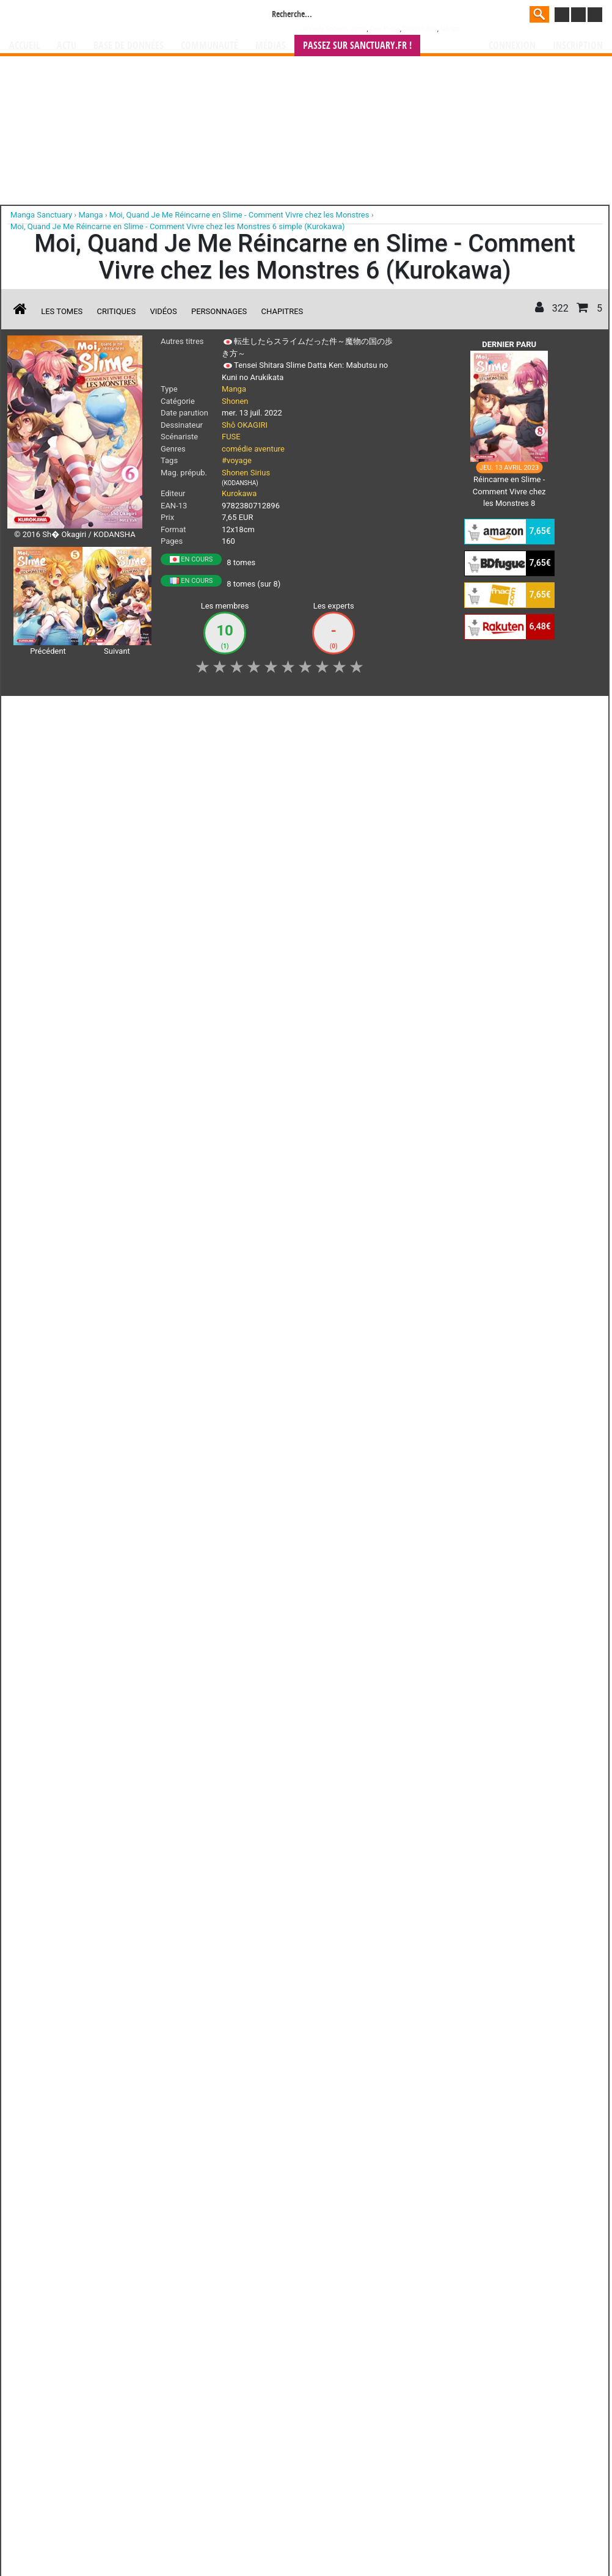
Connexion (512, 45)
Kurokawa (239, 493)
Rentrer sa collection (310, 1459)
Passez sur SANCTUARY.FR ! (357, 45)
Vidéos (163, 311)
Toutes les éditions (204, 1238)
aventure (269, 448)
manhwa (369, 1387)
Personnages (219, 311)
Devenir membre (251, 1459)
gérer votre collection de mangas (268, 1398)
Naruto (450, 29)
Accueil (24, 45)
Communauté (209, 45)
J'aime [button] (39, 712)
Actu (66, 45)
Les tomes (61, 311)
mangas (341, 1387)
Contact (374, 1459)
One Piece (384, 29)
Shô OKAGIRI (245, 425)
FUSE (231, 436)
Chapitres (282, 311)
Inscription (578, 45)
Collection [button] (93, 712)
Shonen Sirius (246, 472)
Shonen (235, 401)
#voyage (237, 460)
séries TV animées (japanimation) (479, 1387)
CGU (352, 1459)
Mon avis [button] (263, 712)
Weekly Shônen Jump (335, 29)
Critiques (116, 311)
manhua (397, 1387)
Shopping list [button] (156, 712)
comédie (237, 448)
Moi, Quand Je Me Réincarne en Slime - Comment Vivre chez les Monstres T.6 (216, 800)
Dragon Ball (420, 29)
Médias (270, 45)
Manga (107, 16)
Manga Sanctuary (149, 1387)
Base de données (128, 45)
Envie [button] (213, 712)
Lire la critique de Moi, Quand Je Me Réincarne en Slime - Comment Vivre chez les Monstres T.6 (187, 857)
